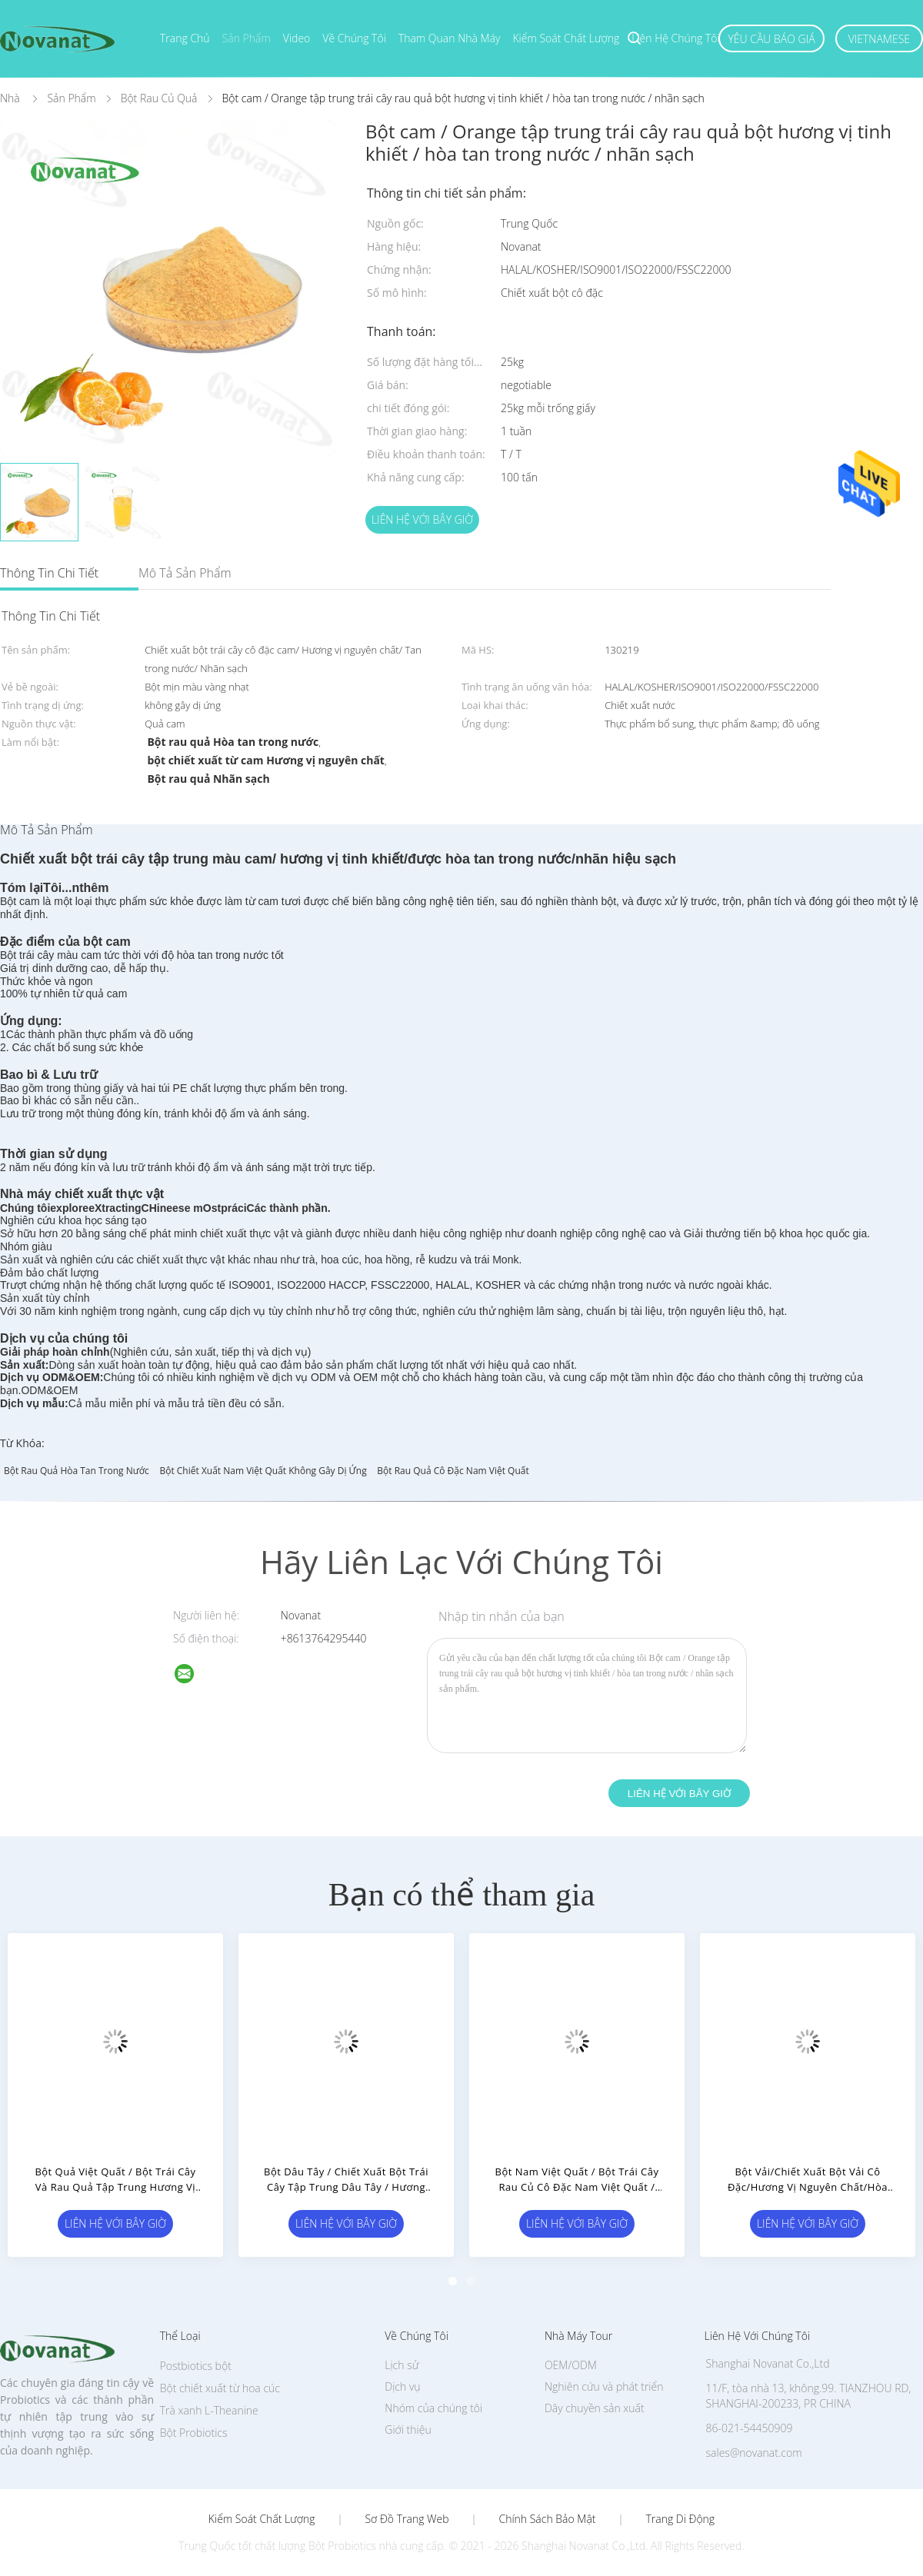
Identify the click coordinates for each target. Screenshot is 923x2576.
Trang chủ (185, 38)
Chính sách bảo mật (546, 2519)
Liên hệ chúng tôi (675, 38)
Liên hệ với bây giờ (422, 519)
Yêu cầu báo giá (771, 39)
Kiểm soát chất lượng (565, 38)
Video (296, 38)
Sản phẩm (246, 38)
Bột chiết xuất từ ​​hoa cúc (220, 2388)
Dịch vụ (402, 2386)
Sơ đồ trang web (406, 2519)
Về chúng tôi (354, 38)
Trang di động (680, 2519)
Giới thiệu (408, 2429)
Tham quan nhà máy (449, 38)
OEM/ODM (571, 2365)
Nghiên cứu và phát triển (604, 2386)
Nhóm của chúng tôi (433, 2408)
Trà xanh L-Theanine (209, 2410)
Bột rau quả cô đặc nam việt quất (452, 1470)
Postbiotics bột (196, 2365)
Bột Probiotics (194, 2432)
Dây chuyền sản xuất (595, 2408)
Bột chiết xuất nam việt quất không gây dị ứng (262, 1470)
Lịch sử (401, 2365)
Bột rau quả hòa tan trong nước (76, 1470)
